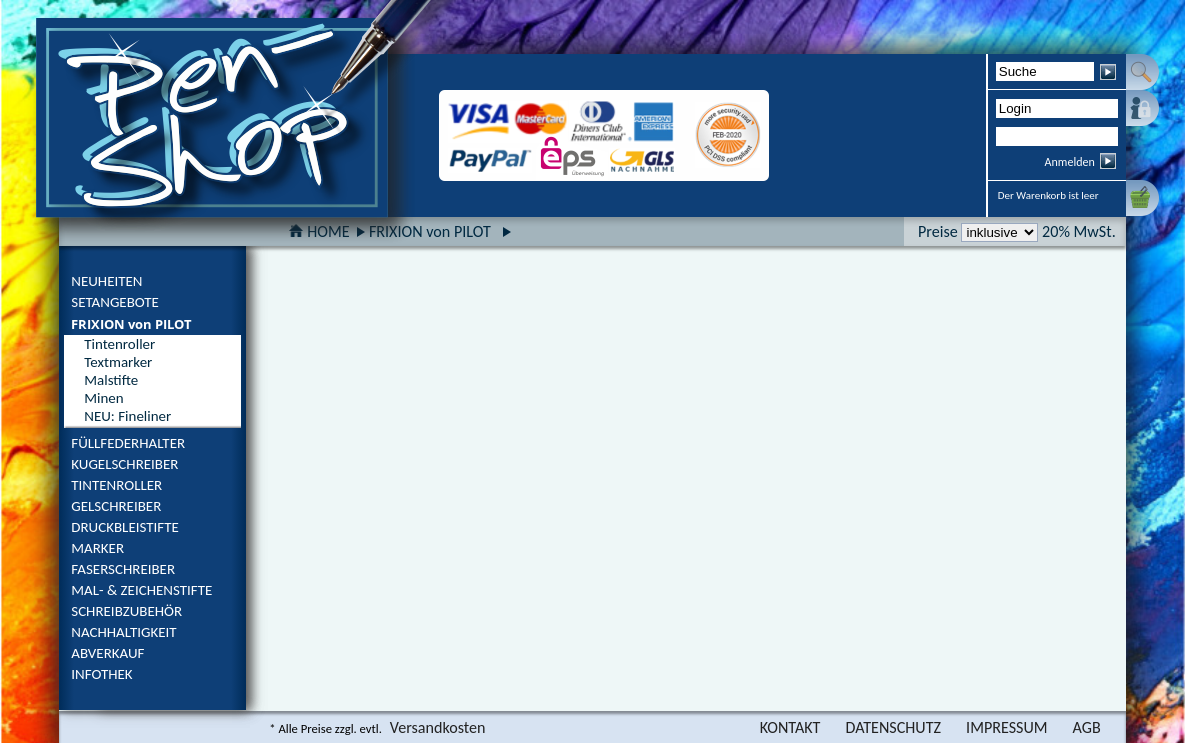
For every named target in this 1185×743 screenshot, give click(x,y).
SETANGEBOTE (115, 302)
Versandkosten (438, 727)
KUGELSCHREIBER (124, 464)
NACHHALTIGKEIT (123, 632)
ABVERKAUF (107, 653)
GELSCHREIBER (116, 506)
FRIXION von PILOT (131, 324)
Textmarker (118, 362)
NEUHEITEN (106, 281)
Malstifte (111, 380)
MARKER (97, 548)
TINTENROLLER (116, 485)
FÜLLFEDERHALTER (128, 443)
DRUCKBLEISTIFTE (125, 527)
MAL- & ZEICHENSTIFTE (141, 590)
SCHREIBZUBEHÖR (126, 611)
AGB (1087, 727)
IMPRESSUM (1007, 727)
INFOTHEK (101, 674)
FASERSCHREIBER (123, 569)
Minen (103, 398)
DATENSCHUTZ (893, 727)
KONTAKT (790, 727)
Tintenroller (119, 344)
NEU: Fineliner (127, 416)
